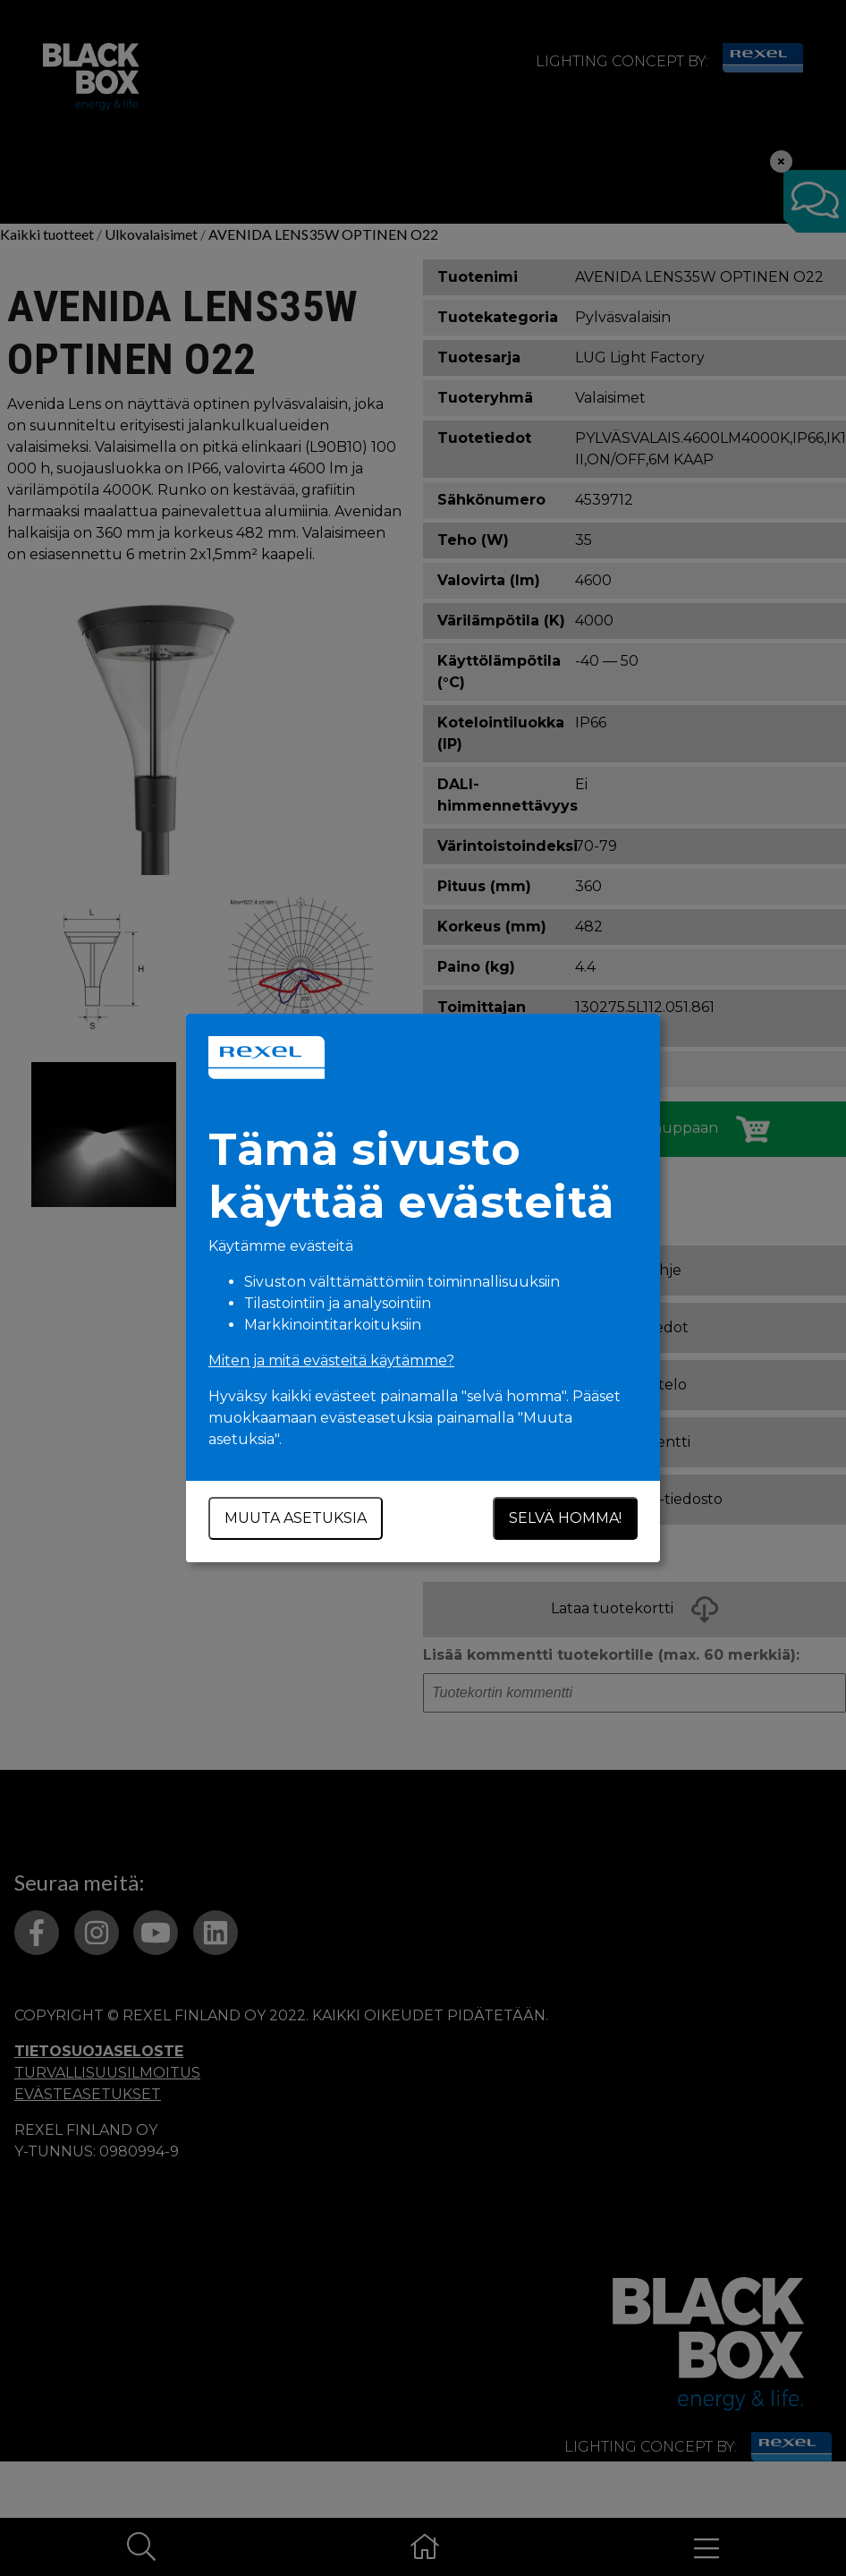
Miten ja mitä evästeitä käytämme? (331, 1360)
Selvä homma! (565, 1517)
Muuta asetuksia (295, 1517)
